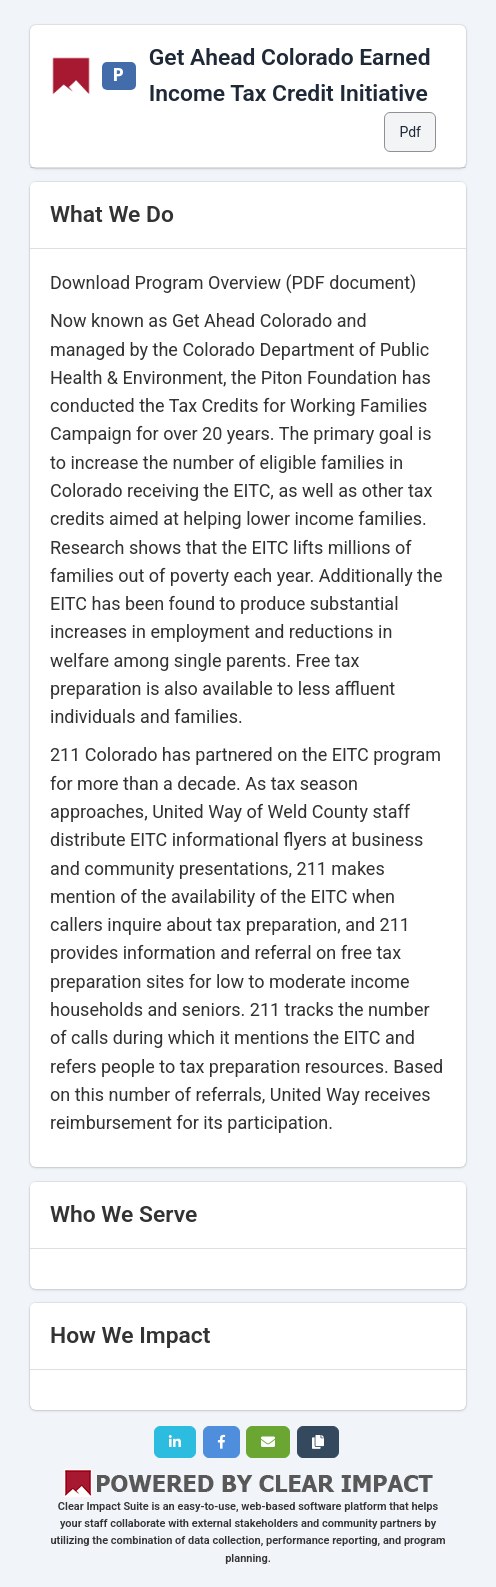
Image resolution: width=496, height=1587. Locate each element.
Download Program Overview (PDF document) (233, 282)
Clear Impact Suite (103, 1506)
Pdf (410, 132)
